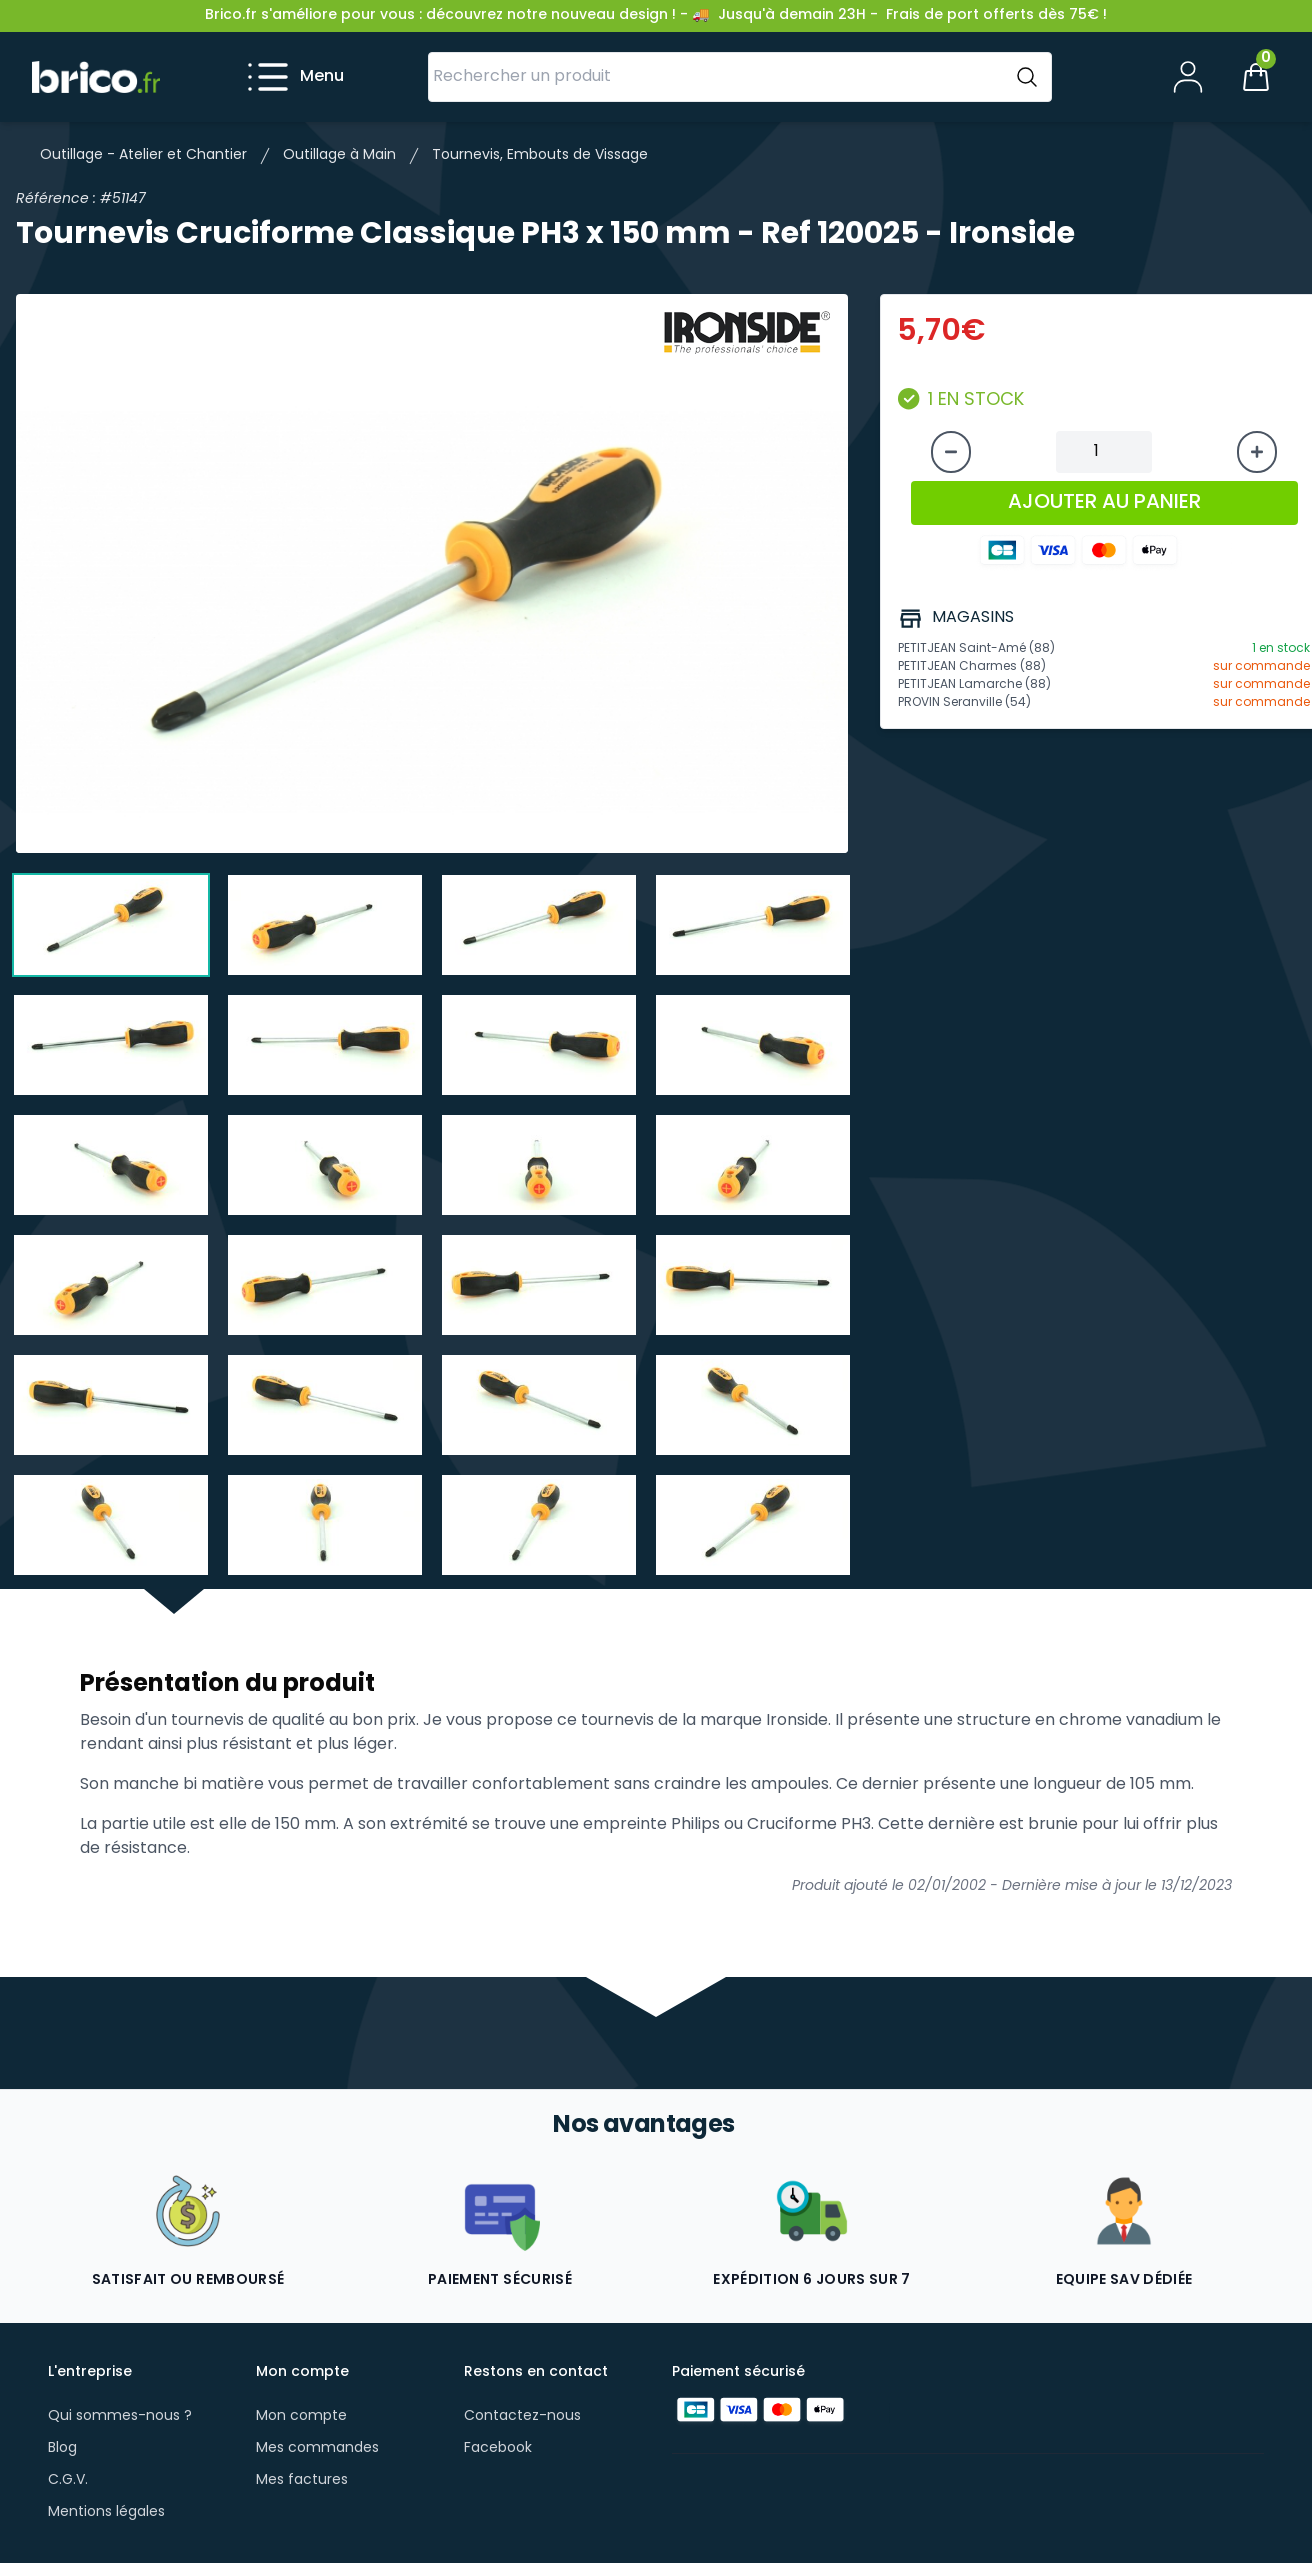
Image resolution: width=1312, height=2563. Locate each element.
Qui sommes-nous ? (120, 2416)
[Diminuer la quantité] (951, 452)
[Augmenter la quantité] (1257, 452)
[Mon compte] (1188, 77)
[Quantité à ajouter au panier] (1104, 452)
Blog (62, 2448)
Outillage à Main (339, 155)
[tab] (111, 925)
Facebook (498, 2448)
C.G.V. (68, 2480)
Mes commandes (317, 2448)
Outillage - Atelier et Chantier (143, 155)
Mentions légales (106, 2512)
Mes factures (302, 2480)
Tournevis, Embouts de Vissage (540, 155)
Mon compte (301, 2416)
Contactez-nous (522, 2416)
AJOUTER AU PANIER (1104, 503)
